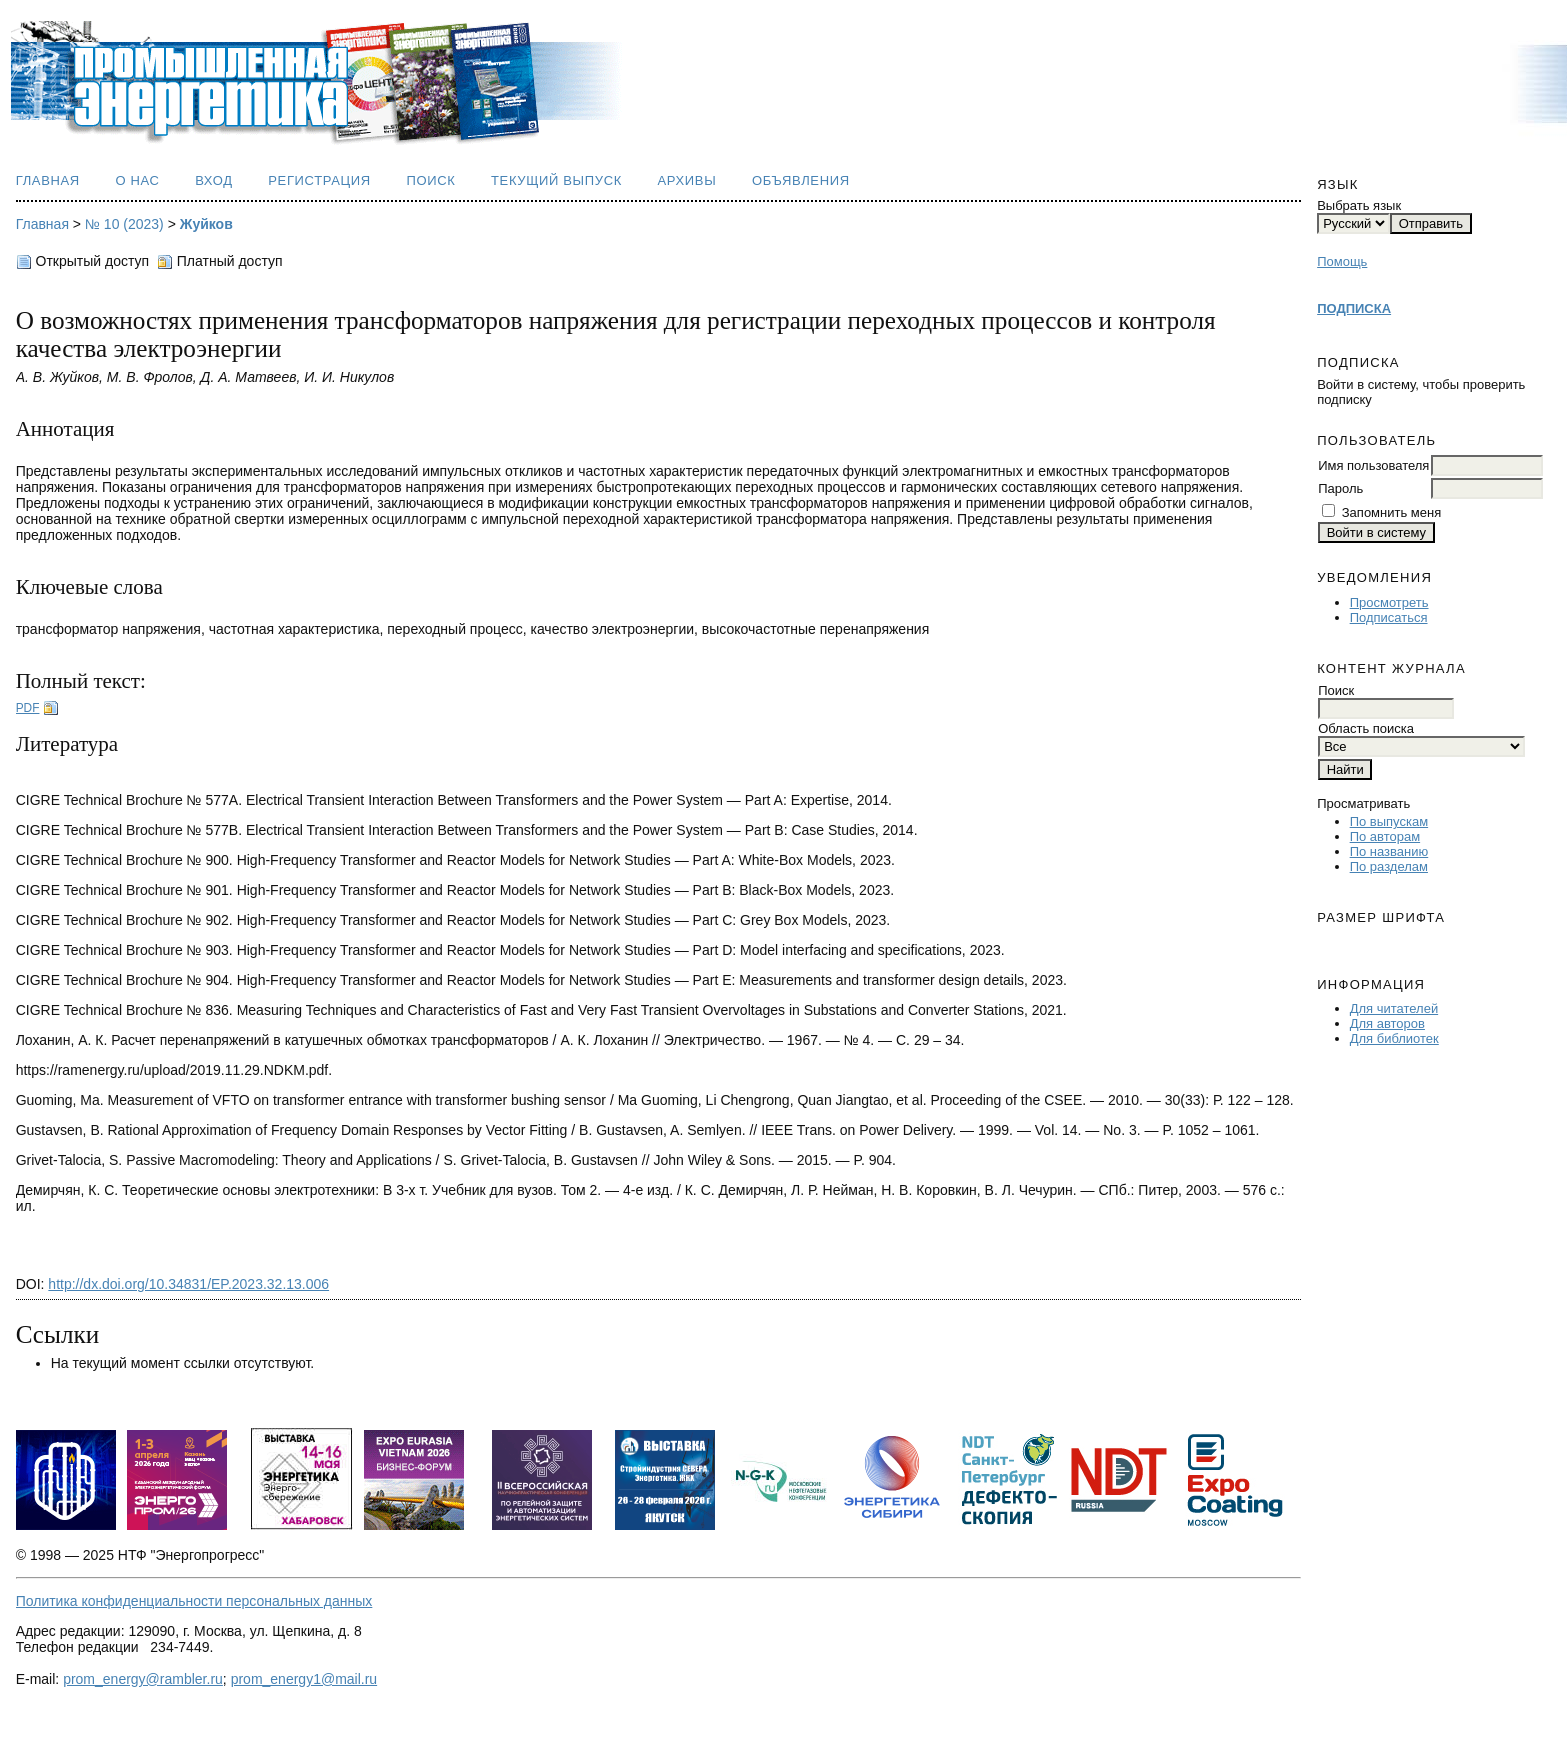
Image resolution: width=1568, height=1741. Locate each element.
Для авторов (1387, 1023)
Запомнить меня (1391, 512)
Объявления (801, 180)
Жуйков (206, 224)
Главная (48, 180)
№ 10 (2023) (124, 224)
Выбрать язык (1359, 205)
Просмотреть (1389, 602)
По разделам (1389, 866)
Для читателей (1394, 1008)
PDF (28, 708)
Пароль (1340, 488)
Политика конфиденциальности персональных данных (194, 1601)
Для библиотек (1394, 1038)
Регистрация (319, 180)
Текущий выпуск (556, 180)
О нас (137, 180)
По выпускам (1389, 821)
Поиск (430, 180)
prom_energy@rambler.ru (143, 1679)
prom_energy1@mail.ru (304, 1679)
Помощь (1342, 261)
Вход (214, 180)
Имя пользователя (1373, 465)
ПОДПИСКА (1354, 308)
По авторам (1385, 836)
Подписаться (1389, 617)
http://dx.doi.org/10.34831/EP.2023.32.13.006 (188, 1284)
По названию (1389, 851)
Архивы (686, 180)
